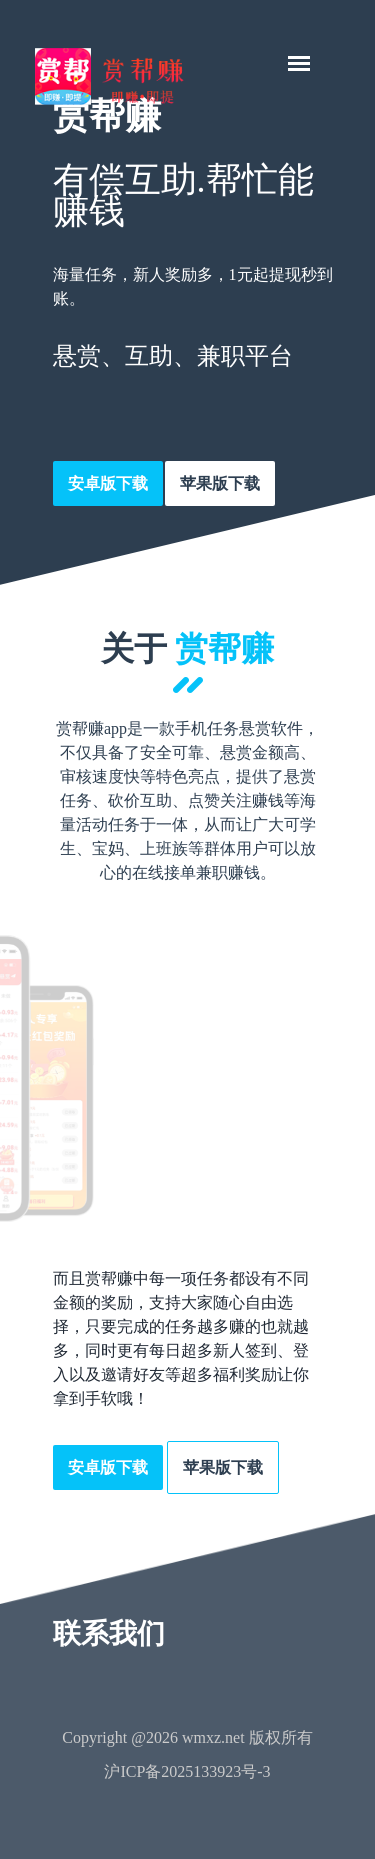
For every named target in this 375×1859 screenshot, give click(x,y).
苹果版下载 (220, 483)
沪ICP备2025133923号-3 (187, 1771)
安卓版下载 (108, 483)
